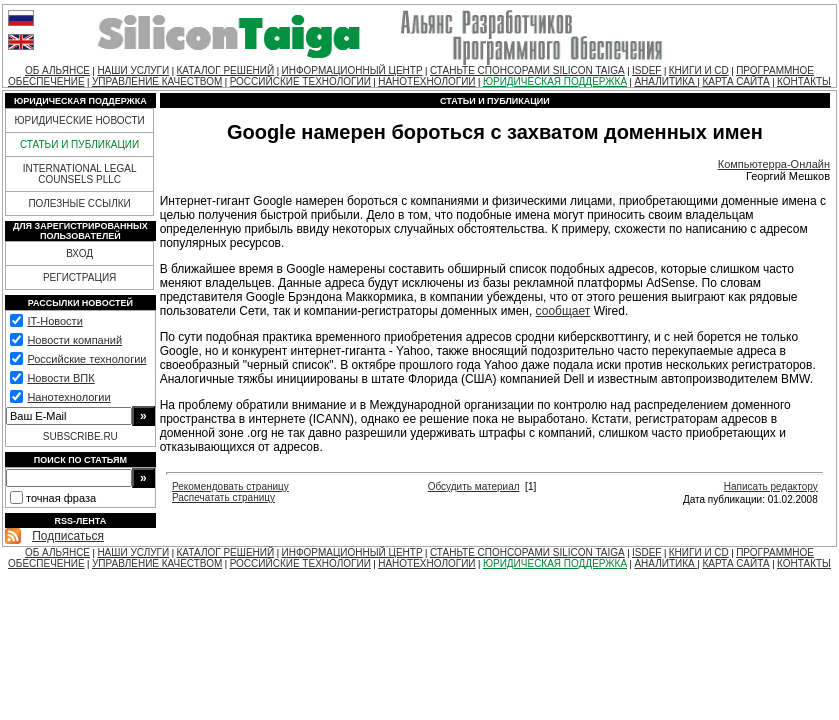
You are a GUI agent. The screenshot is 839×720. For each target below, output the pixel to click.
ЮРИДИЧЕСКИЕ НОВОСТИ (79, 120)
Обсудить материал (474, 486)
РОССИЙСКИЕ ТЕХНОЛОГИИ (300, 81)
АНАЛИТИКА (665, 81)
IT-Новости (54, 321)
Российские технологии (86, 359)
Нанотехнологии (68, 397)
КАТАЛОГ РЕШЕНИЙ (226, 70)
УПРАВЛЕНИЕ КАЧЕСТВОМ (157, 81)
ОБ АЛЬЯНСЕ (57, 70)
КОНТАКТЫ (804, 81)
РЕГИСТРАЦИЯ (79, 277)
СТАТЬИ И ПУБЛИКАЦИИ (79, 144)
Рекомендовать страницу (230, 486)
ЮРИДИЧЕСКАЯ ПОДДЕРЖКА (555, 81)
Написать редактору (771, 486)
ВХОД (79, 253)
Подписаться (68, 536)
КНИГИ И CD (699, 70)
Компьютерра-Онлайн (774, 164)
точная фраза (61, 498)
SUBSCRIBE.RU (80, 436)
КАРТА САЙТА (735, 81)
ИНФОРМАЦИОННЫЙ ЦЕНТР (352, 70)
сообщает (563, 311)
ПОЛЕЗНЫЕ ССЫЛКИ (79, 203)
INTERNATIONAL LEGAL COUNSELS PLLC (80, 174)
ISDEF (646, 70)
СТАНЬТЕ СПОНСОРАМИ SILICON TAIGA (527, 70)
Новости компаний (74, 340)
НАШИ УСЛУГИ (133, 70)
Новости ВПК (60, 378)
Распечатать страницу (223, 497)
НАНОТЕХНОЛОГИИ (426, 81)
